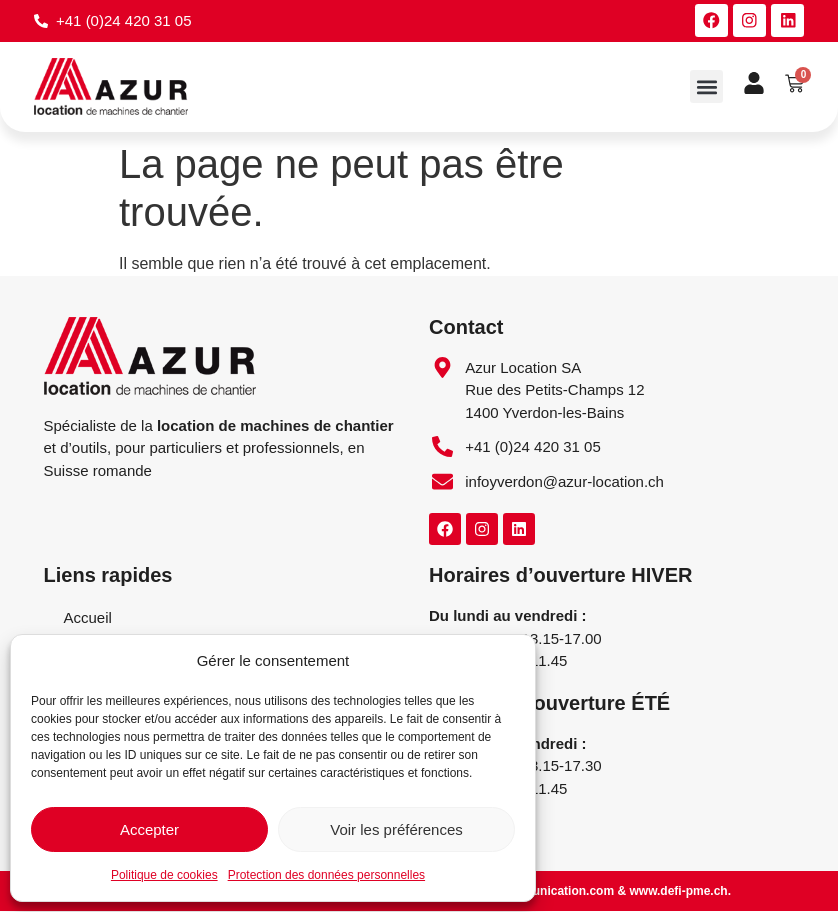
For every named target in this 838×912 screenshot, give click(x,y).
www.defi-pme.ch (678, 892)
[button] (706, 87)
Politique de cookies (164, 875)
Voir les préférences (396, 829)
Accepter (149, 829)
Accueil (88, 618)
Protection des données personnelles (326, 875)
